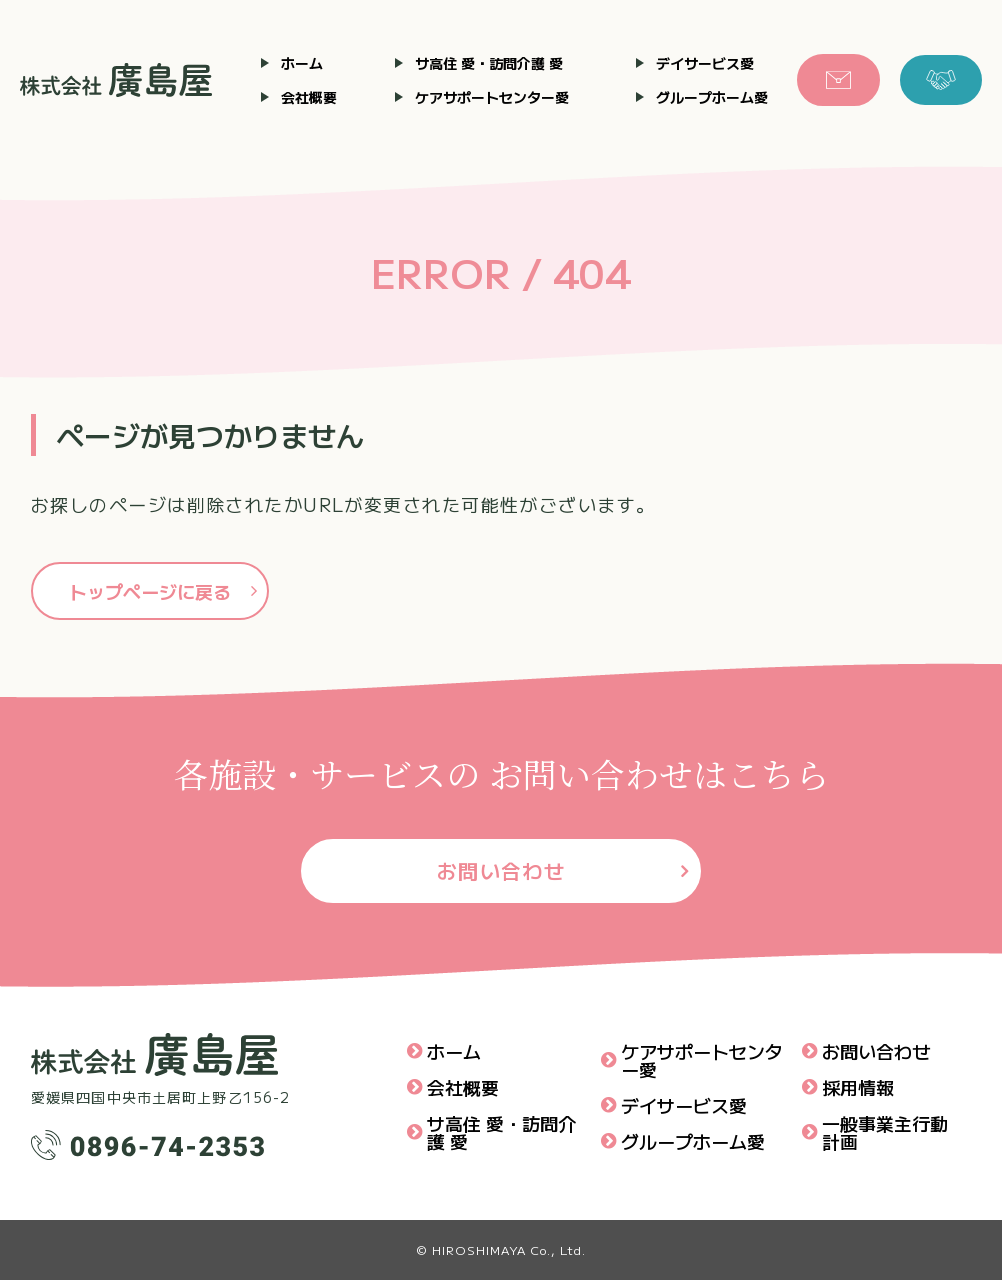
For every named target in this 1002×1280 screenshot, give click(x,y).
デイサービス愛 (705, 63)
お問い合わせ (501, 870)
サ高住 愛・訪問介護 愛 (489, 63)
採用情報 (858, 1087)
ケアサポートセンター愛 (492, 97)
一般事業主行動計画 (885, 1132)
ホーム (302, 63)
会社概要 (309, 97)
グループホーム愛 (712, 97)
